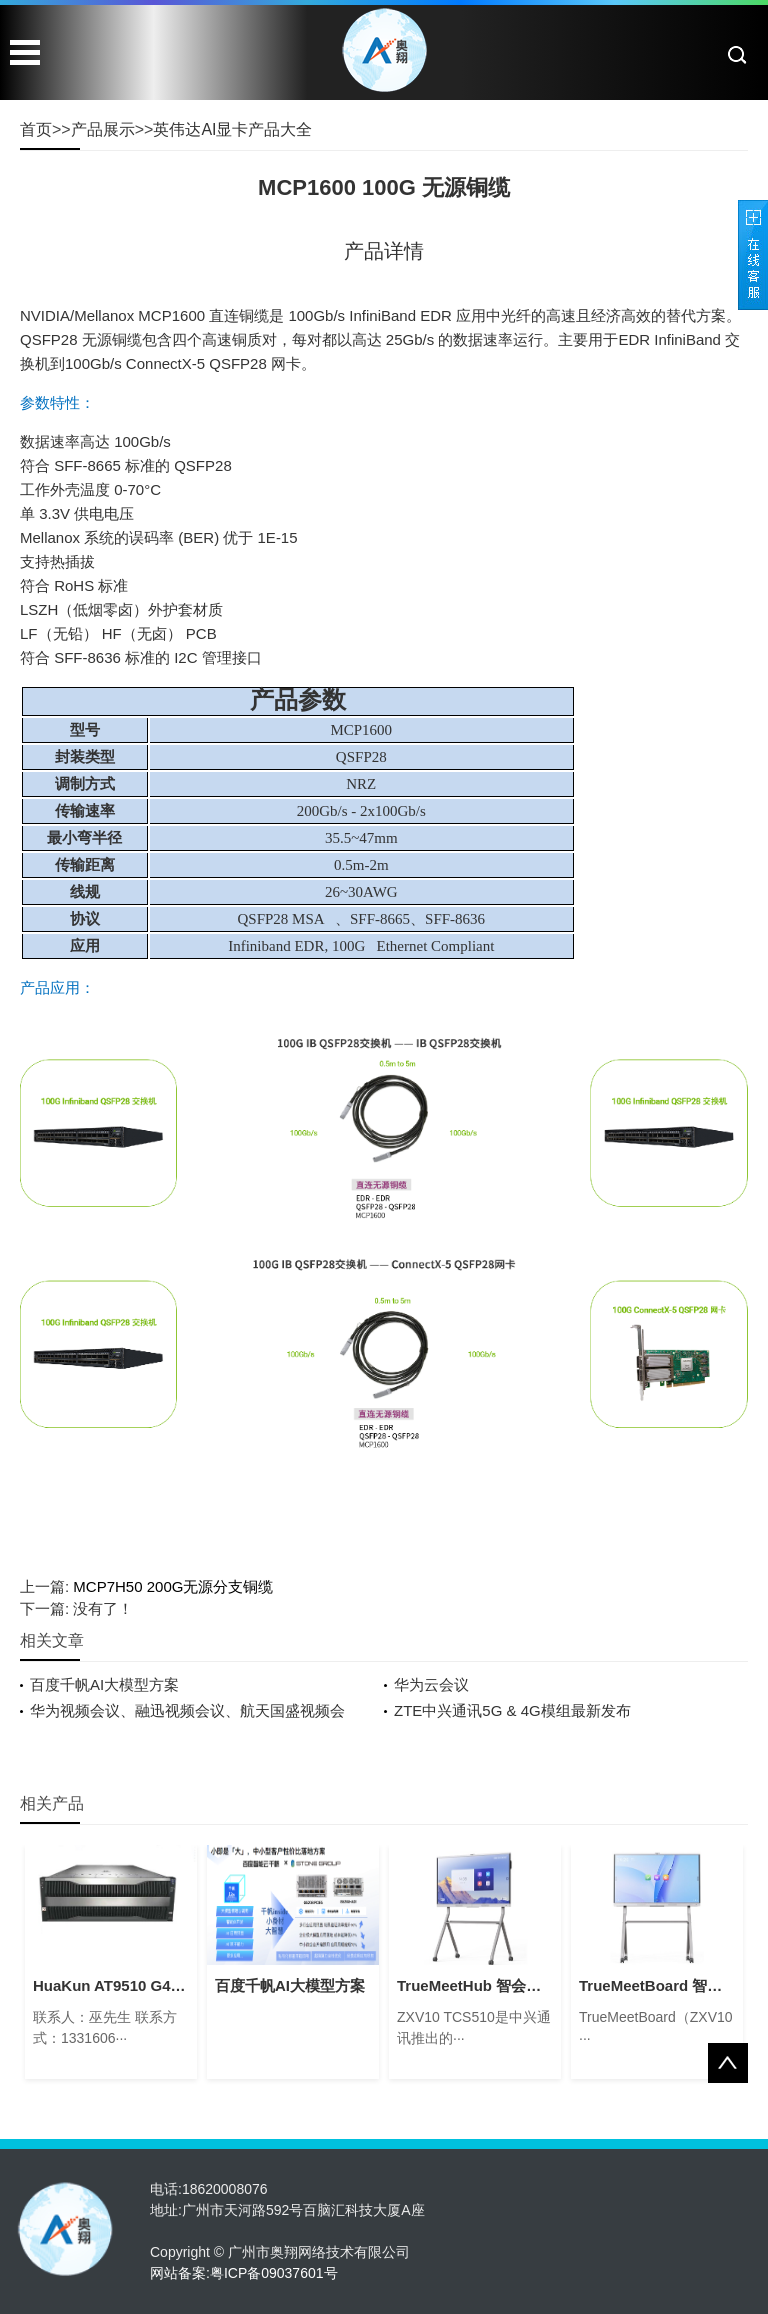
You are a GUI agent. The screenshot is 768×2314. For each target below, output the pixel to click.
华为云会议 (431, 1684)
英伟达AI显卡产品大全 (232, 129)
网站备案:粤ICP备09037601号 (244, 2273)
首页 (36, 129)
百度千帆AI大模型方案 (104, 1684)
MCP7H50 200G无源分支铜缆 (173, 1586)
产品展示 (103, 129)
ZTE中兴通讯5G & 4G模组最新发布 (512, 1710)
